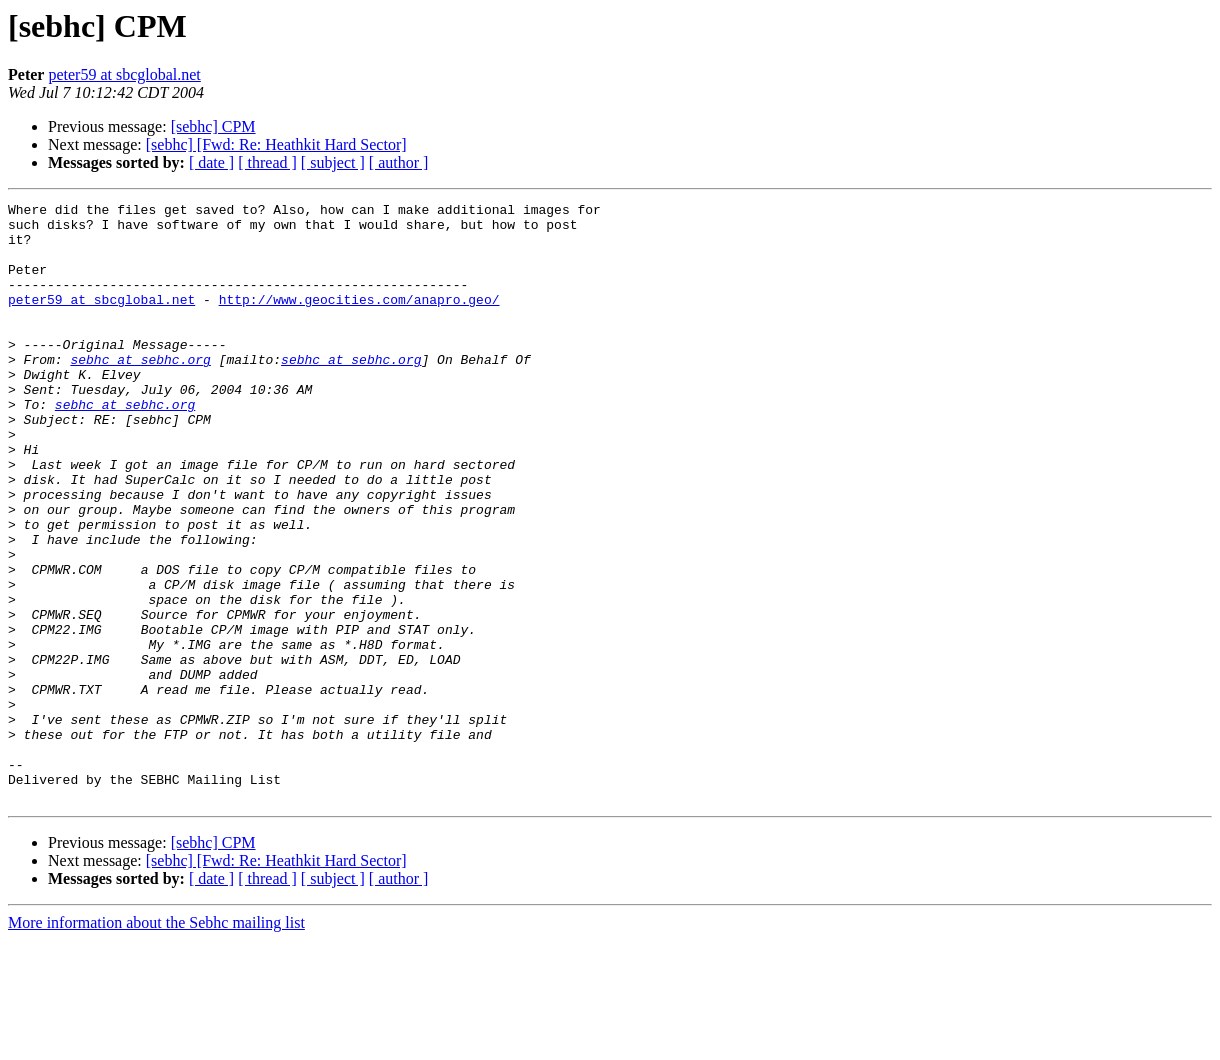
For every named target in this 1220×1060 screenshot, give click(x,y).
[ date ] (211, 162)
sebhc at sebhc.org (140, 392)
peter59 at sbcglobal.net (124, 74)
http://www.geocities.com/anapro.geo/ (359, 320)
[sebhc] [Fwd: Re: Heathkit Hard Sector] (276, 144)
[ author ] (399, 162)
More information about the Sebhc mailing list (156, 1042)
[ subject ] (333, 162)
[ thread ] (267, 162)
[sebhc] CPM (213, 126)
